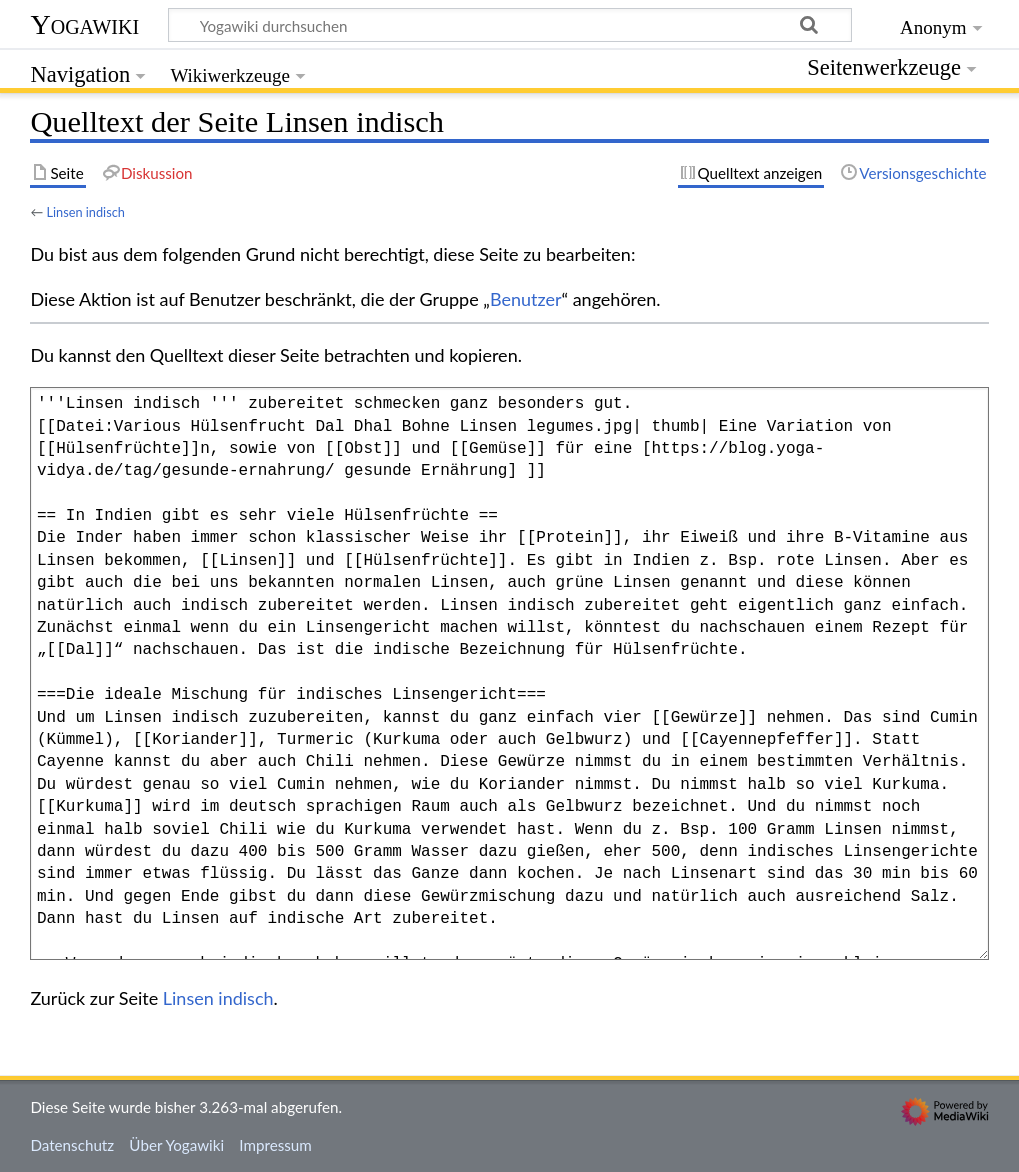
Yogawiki (84, 24)
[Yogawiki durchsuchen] (510, 25)
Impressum (275, 1145)
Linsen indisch (85, 212)
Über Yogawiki (176, 1145)
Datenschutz (72, 1145)
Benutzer (526, 299)
